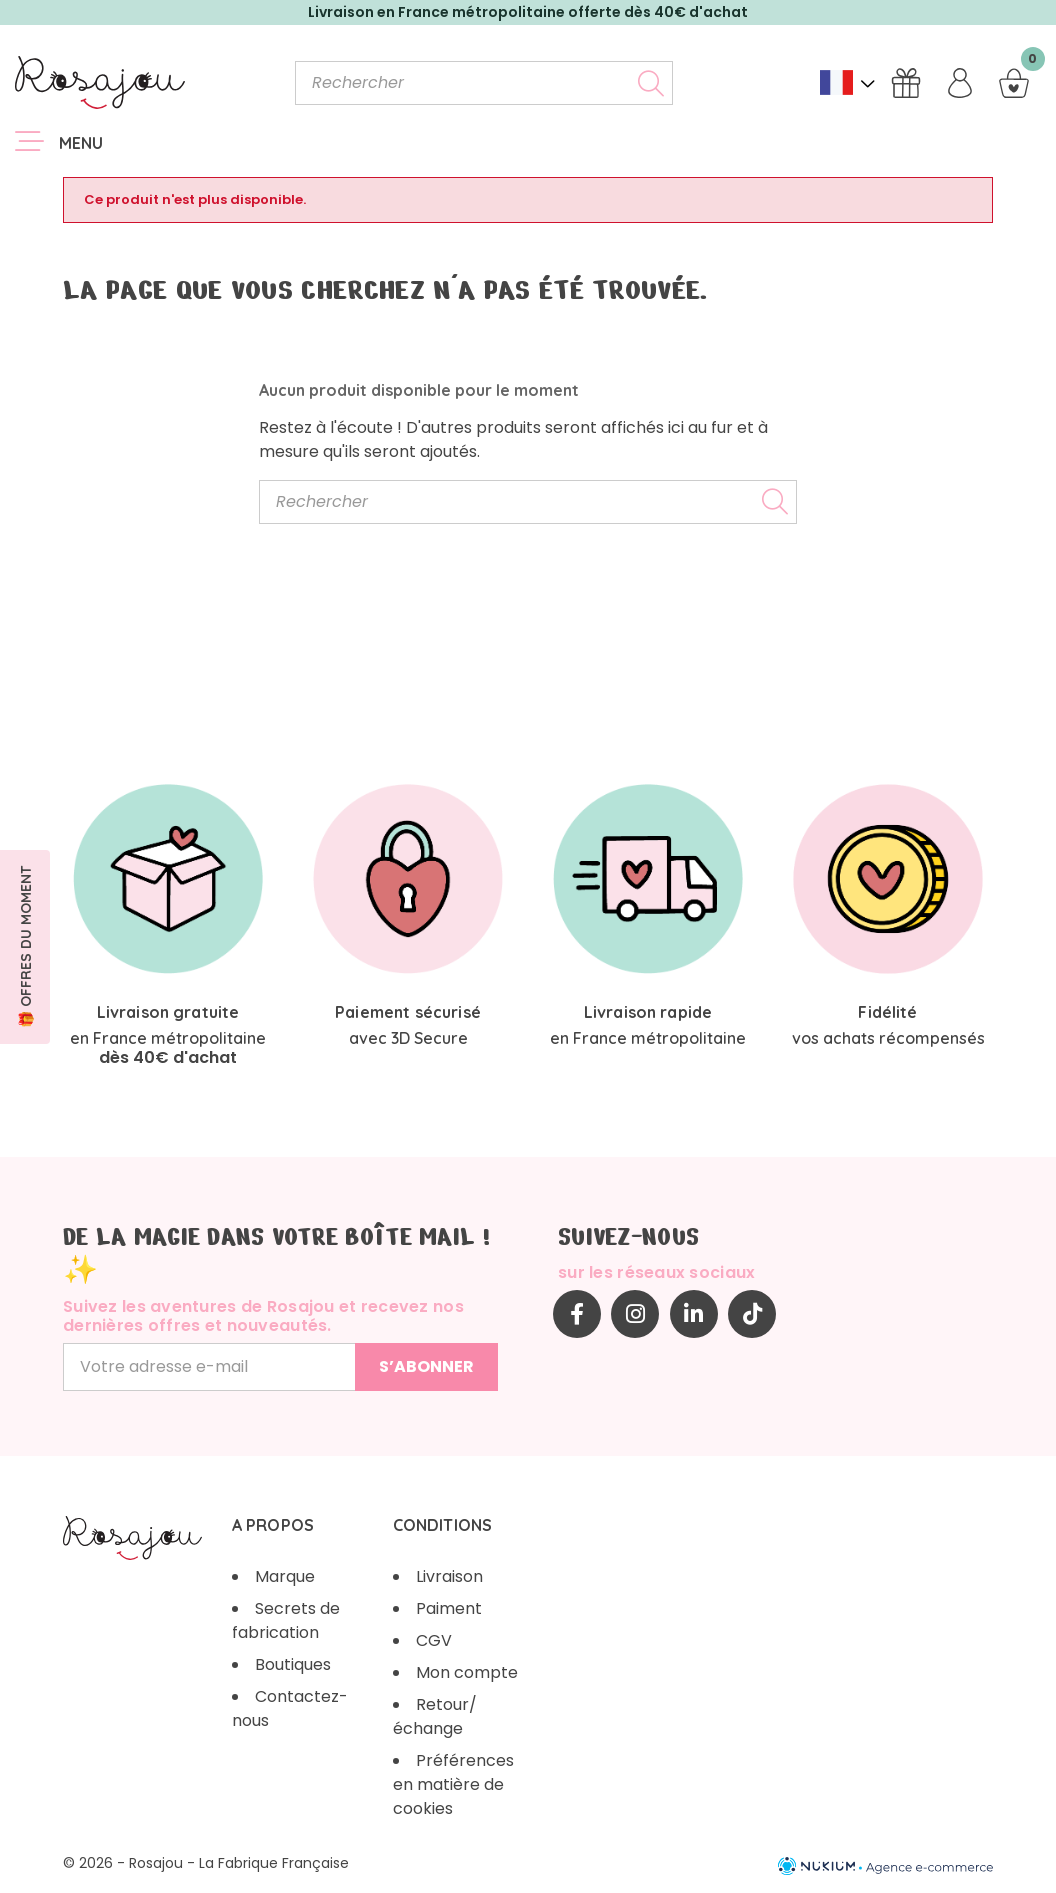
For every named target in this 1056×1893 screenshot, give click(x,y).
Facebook (577, 1314)
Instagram (635, 1314)
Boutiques (293, 1664)
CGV (434, 1640)
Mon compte (467, 1672)
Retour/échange (435, 1716)
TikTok (752, 1314)
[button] (25, 947)
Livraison (449, 1576)
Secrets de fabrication (286, 1620)
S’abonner (426, 1366)
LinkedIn (694, 1314)
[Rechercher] (484, 83)
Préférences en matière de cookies (453, 1784)
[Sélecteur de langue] (847, 82)
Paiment (449, 1608)
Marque (285, 1576)
